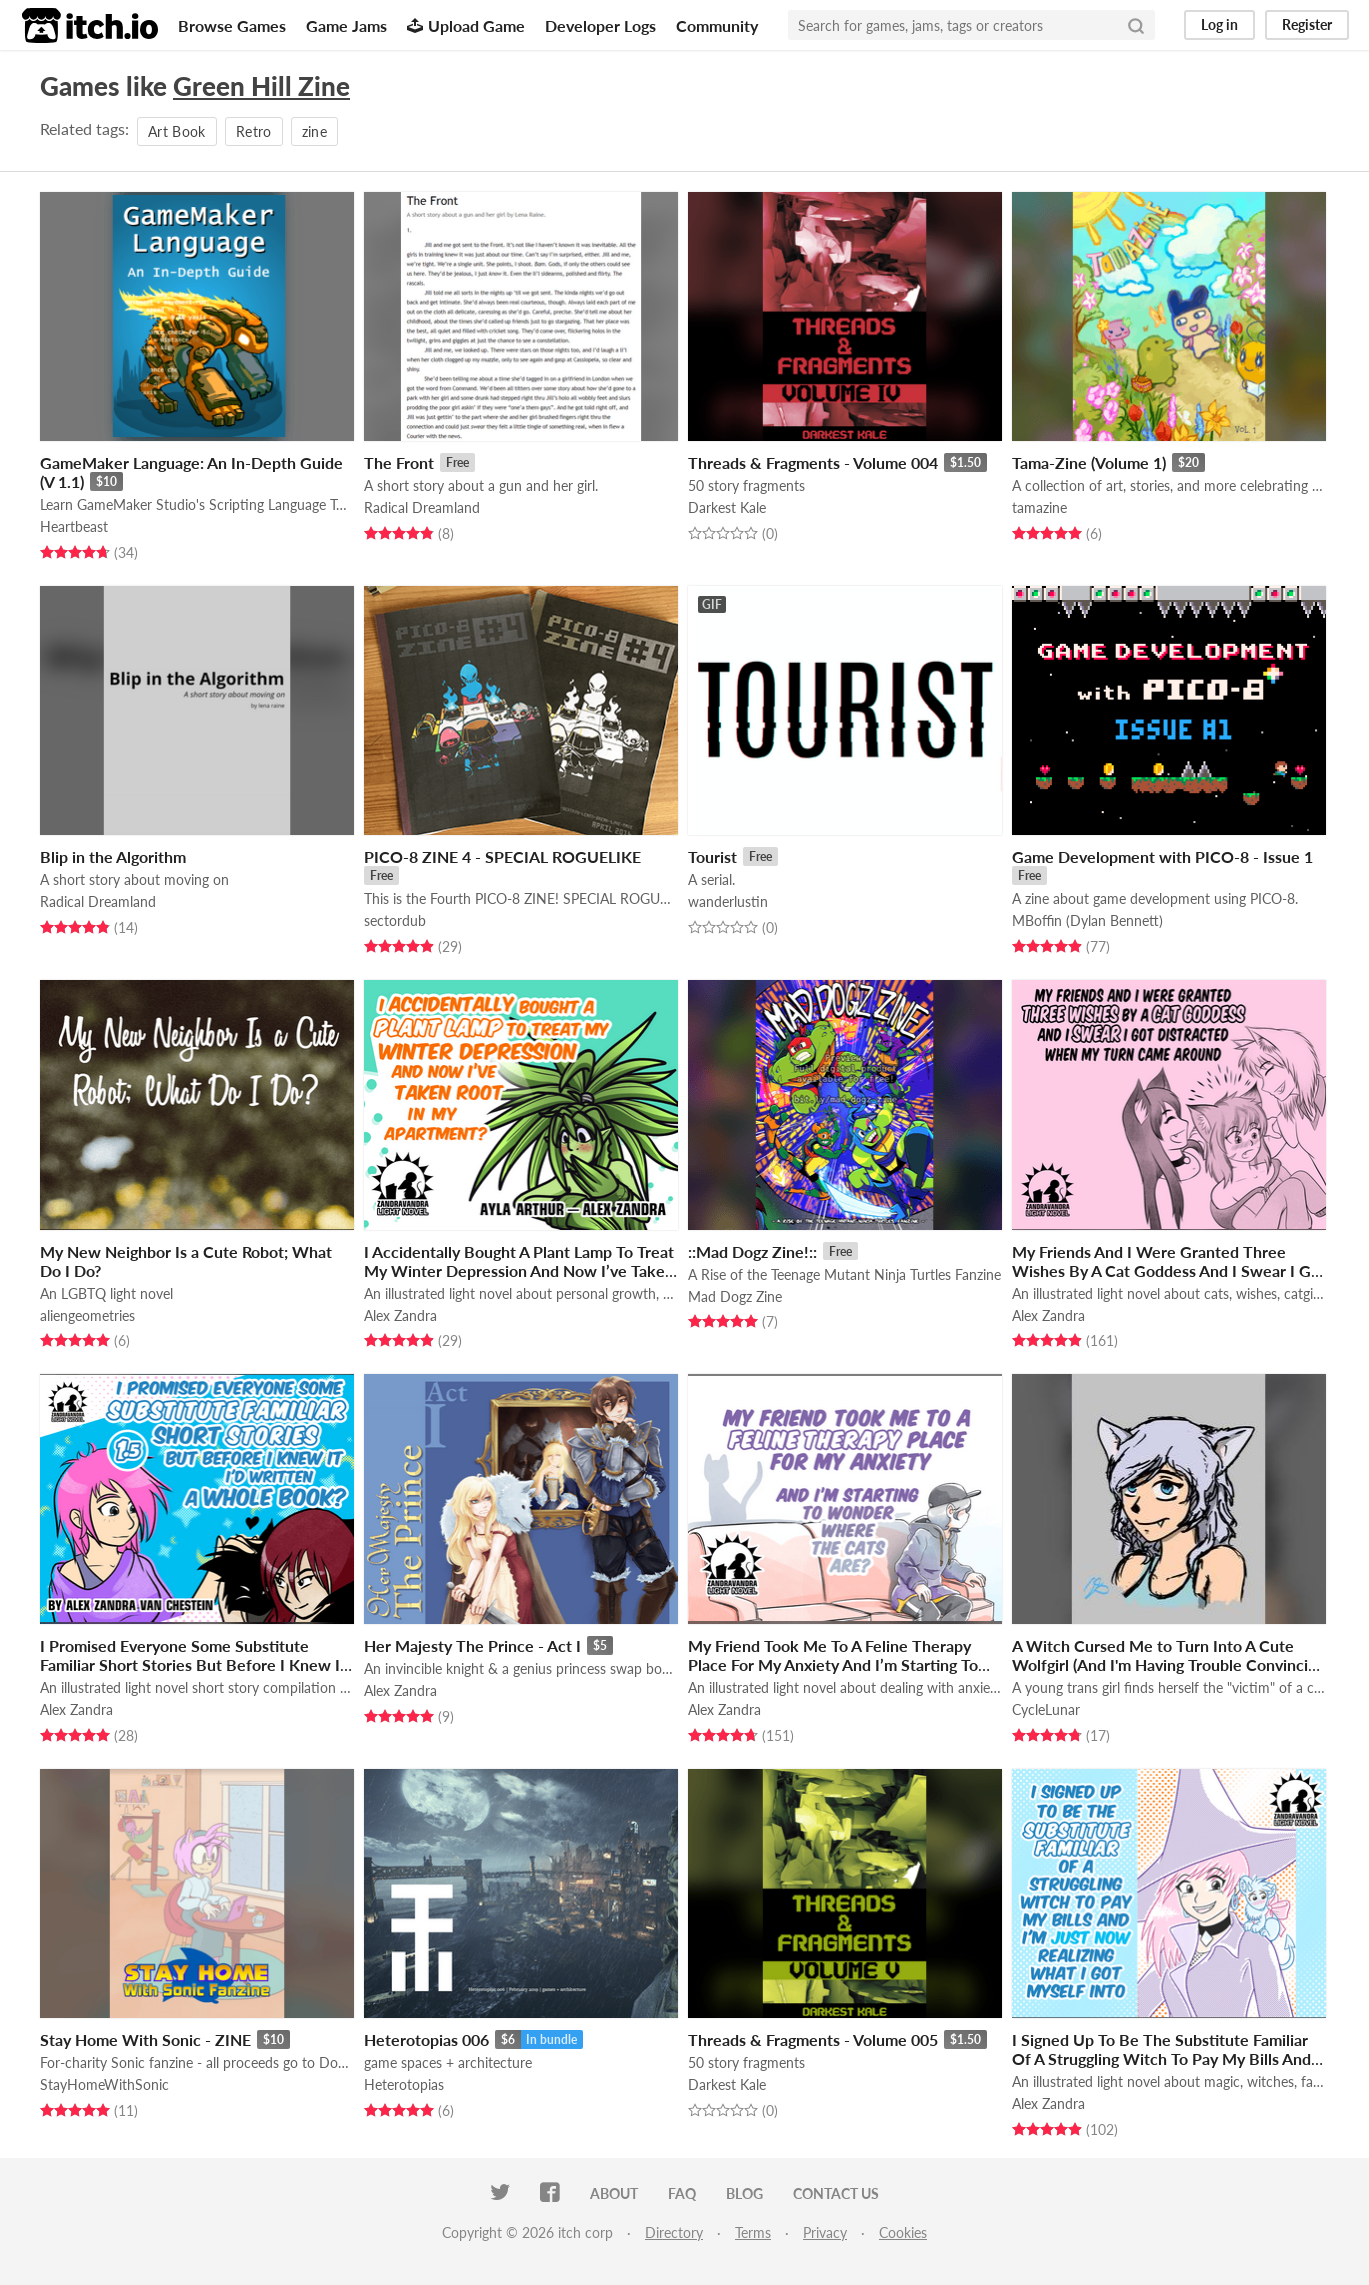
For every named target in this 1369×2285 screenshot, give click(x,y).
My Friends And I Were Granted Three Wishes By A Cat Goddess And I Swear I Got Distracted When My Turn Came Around (1169, 1270)
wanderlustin (728, 901)
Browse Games (232, 25)
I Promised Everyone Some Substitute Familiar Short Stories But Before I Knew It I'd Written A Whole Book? (193, 1664)
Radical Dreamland (422, 507)
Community (717, 25)
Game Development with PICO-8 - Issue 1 (1162, 856)
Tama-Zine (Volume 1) (1089, 462)
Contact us (836, 2193)
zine (314, 131)
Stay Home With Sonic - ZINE (145, 2039)
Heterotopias (404, 2084)
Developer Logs (600, 25)
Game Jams (346, 25)
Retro (254, 131)
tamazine (1039, 507)
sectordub (395, 920)
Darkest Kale (727, 507)
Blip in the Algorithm (113, 856)
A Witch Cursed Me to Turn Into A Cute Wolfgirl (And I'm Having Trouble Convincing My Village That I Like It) (1168, 1664)
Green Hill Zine (261, 86)
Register (1307, 24)
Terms (753, 2232)
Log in (1219, 24)
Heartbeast (74, 526)
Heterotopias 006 (426, 2039)
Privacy (825, 2232)
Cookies (903, 2232)
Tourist (712, 856)
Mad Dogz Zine (735, 1296)
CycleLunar (1046, 1709)
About (614, 2193)
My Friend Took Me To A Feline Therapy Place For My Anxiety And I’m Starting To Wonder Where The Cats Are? (833, 1664)
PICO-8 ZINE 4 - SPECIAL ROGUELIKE (502, 856)
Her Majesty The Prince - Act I (472, 1645)
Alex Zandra (400, 1315)
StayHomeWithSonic (104, 2084)
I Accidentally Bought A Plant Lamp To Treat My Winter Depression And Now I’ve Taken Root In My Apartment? (519, 1270)
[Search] (1136, 25)
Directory (674, 2232)
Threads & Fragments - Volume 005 (813, 2039)
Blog (744, 2193)
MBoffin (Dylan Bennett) (1087, 920)
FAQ (682, 2193)
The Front (399, 462)
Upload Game (466, 25)
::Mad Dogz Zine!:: (752, 1251)
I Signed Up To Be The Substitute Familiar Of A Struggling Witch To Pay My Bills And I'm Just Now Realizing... (1161, 2058)
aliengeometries (87, 1315)
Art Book (177, 131)
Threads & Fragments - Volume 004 (813, 462)
